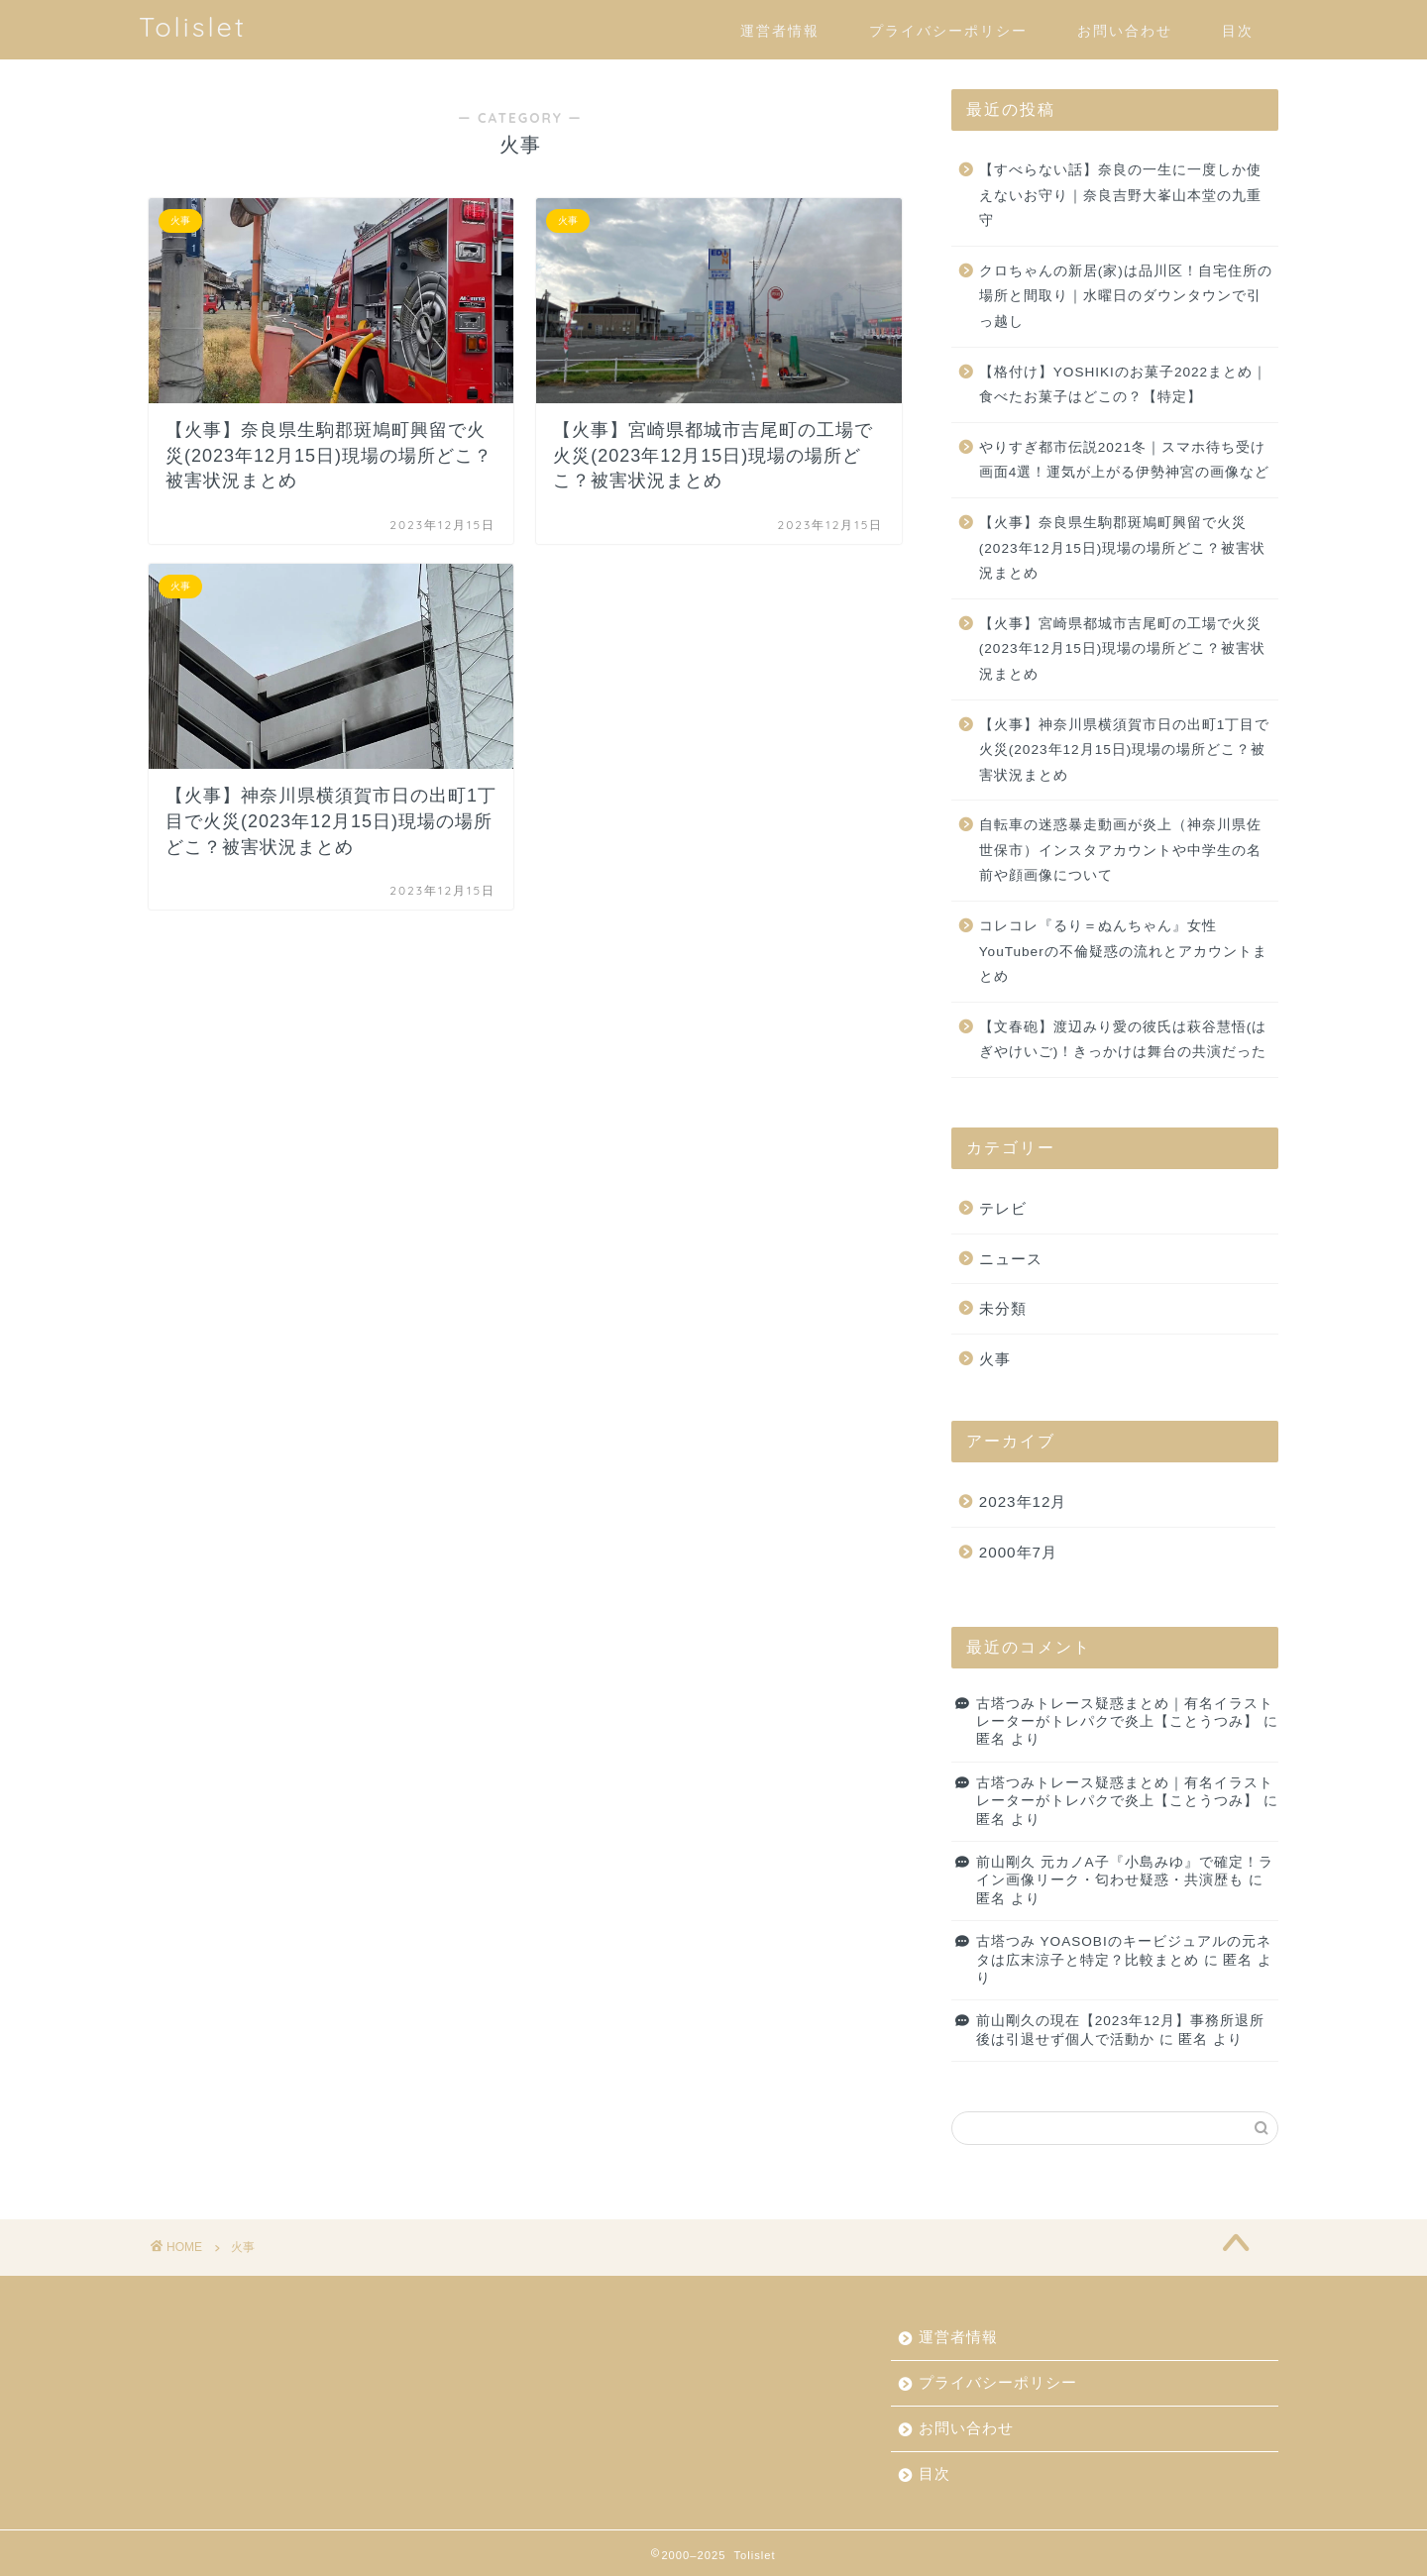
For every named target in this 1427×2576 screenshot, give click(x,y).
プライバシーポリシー (948, 31)
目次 (1238, 31)
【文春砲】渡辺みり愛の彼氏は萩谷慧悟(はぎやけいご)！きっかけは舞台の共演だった (1123, 1040)
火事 (995, 1358)
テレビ (1003, 1208)
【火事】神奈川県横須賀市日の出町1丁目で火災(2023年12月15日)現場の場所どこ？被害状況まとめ (1124, 750)
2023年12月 (1023, 1501)
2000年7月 (1018, 1552)
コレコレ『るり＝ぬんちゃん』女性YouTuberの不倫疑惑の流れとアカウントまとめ (1123, 951)
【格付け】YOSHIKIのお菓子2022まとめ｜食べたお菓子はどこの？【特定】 (1123, 385)
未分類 (1003, 1308)
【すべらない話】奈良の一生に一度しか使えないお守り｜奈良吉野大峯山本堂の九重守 (1120, 195)
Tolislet (193, 27)
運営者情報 (780, 31)
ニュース (1011, 1258)
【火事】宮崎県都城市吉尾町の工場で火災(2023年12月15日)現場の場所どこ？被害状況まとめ (1122, 649)
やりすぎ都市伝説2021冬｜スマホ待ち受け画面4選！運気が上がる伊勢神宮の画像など (1124, 460)
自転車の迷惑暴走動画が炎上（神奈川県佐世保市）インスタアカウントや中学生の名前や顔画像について (1120, 850)
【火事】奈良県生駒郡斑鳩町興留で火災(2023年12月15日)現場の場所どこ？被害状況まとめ (1122, 548)
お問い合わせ (1124, 31)
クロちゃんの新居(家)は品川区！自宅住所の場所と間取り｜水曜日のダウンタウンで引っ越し (1125, 296)
